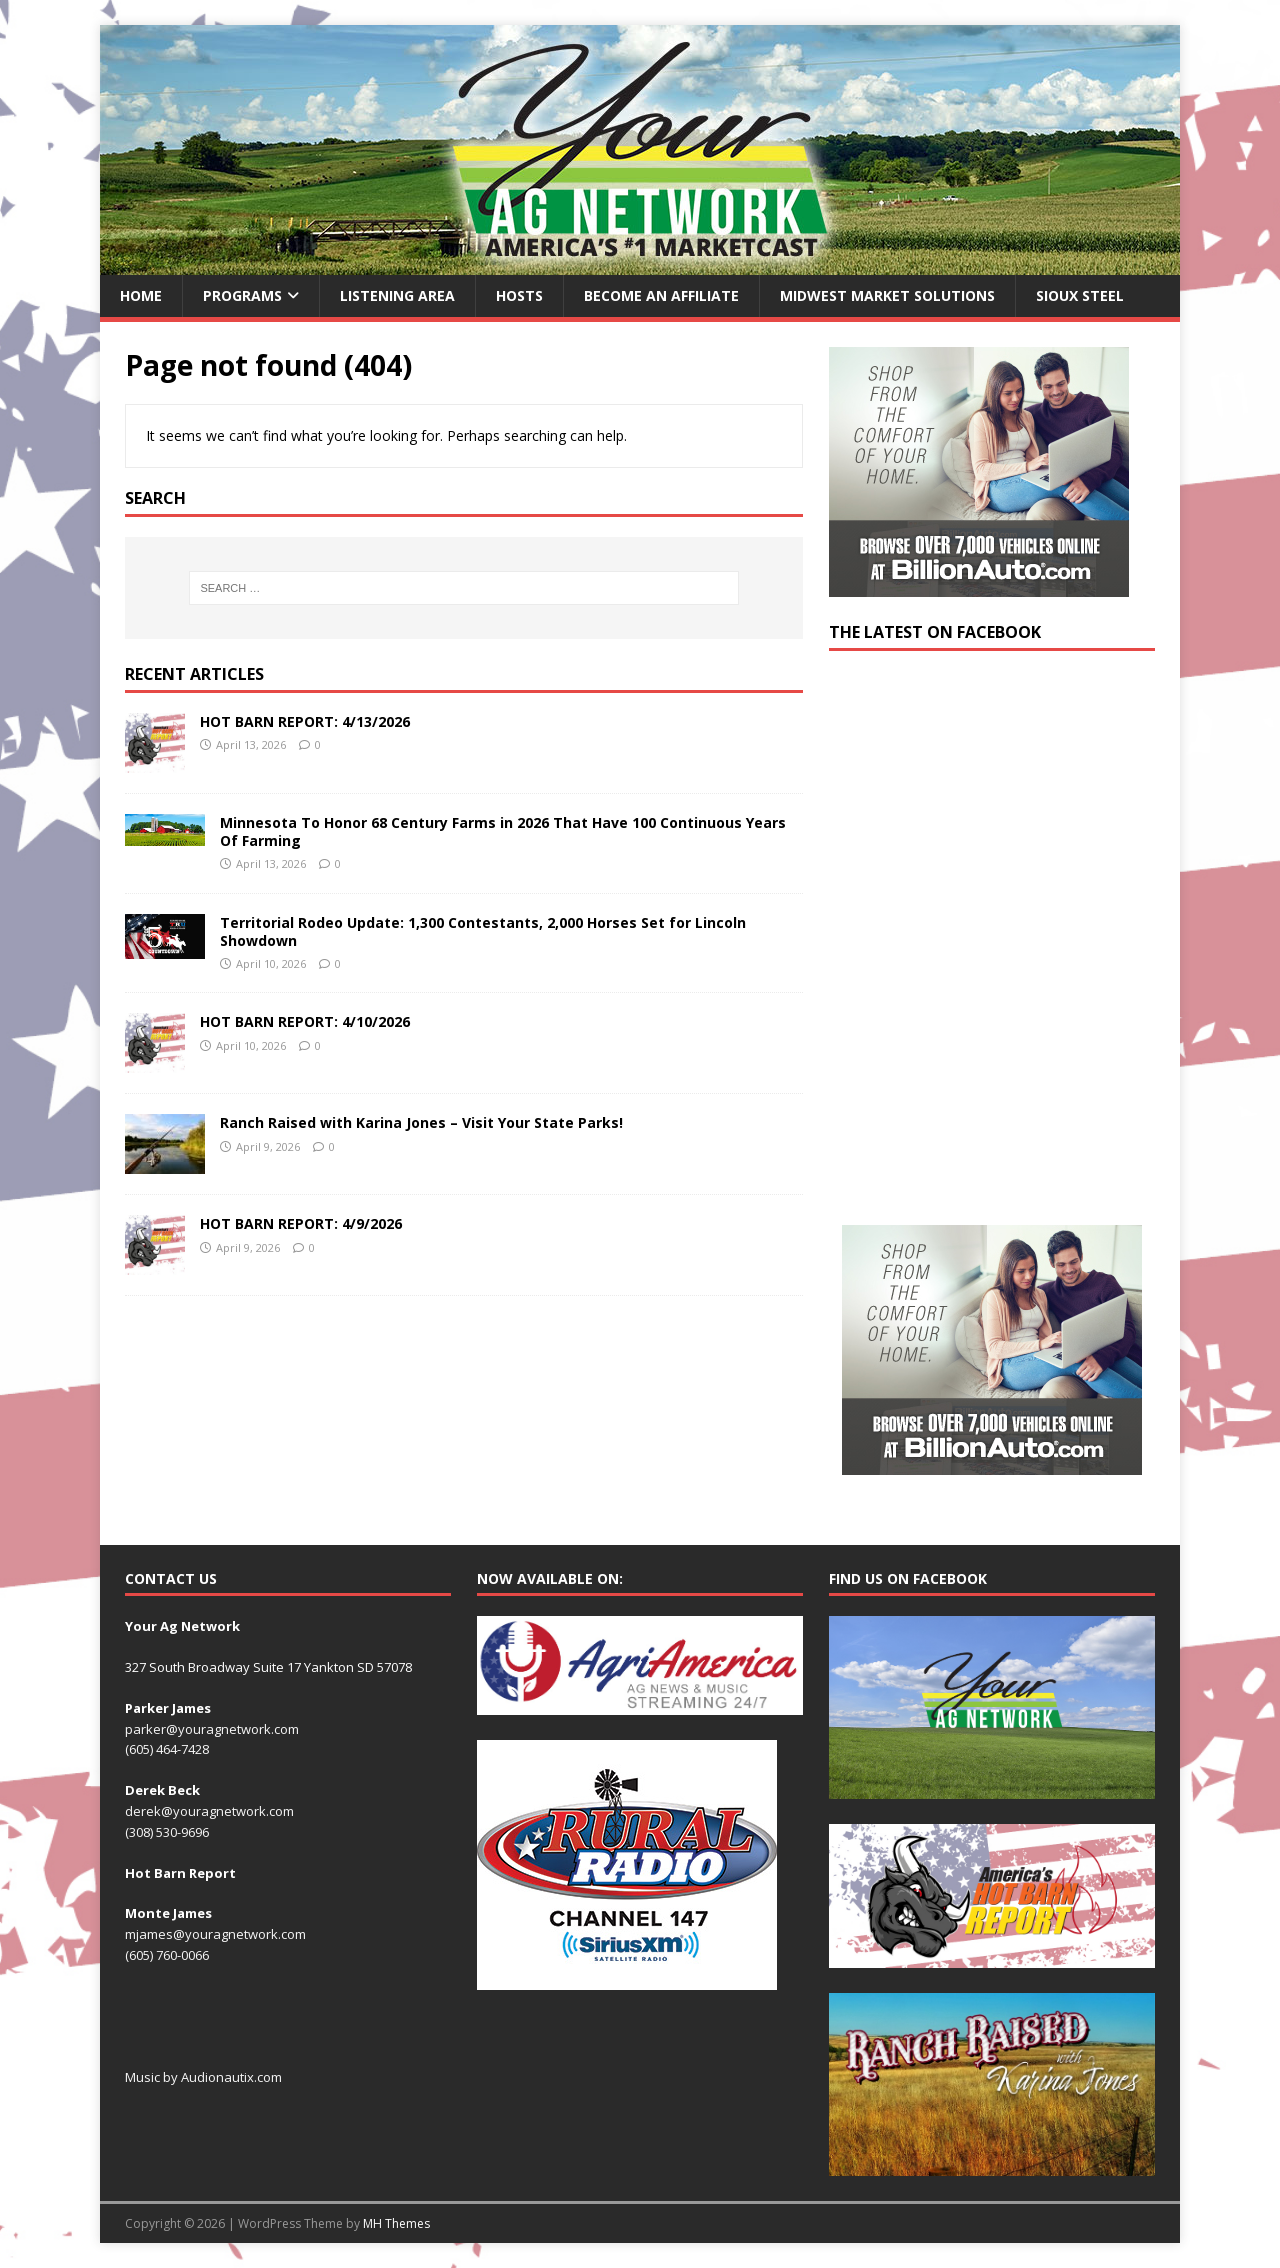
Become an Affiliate (661, 295)
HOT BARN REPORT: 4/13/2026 (305, 721)
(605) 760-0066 (167, 1955)
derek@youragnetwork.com (209, 1811)
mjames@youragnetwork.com (215, 1934)
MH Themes (396, 2223)
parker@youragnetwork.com (212, 1729)
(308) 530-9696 (167, 1832)
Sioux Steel (1080, 295)
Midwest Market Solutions (887, 295)
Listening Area (397, 295)
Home (141, 295)
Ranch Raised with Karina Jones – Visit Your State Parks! (421, 1122)
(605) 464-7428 (167, 1749)
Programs (242, 295)
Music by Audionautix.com (203, 2077)
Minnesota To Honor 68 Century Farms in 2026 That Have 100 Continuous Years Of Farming (503, 831)
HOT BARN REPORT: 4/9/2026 (301, 1223)
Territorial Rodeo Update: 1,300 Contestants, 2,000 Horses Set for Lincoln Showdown (483, 931)
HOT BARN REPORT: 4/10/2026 (305, 1021)
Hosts (519, 295)
